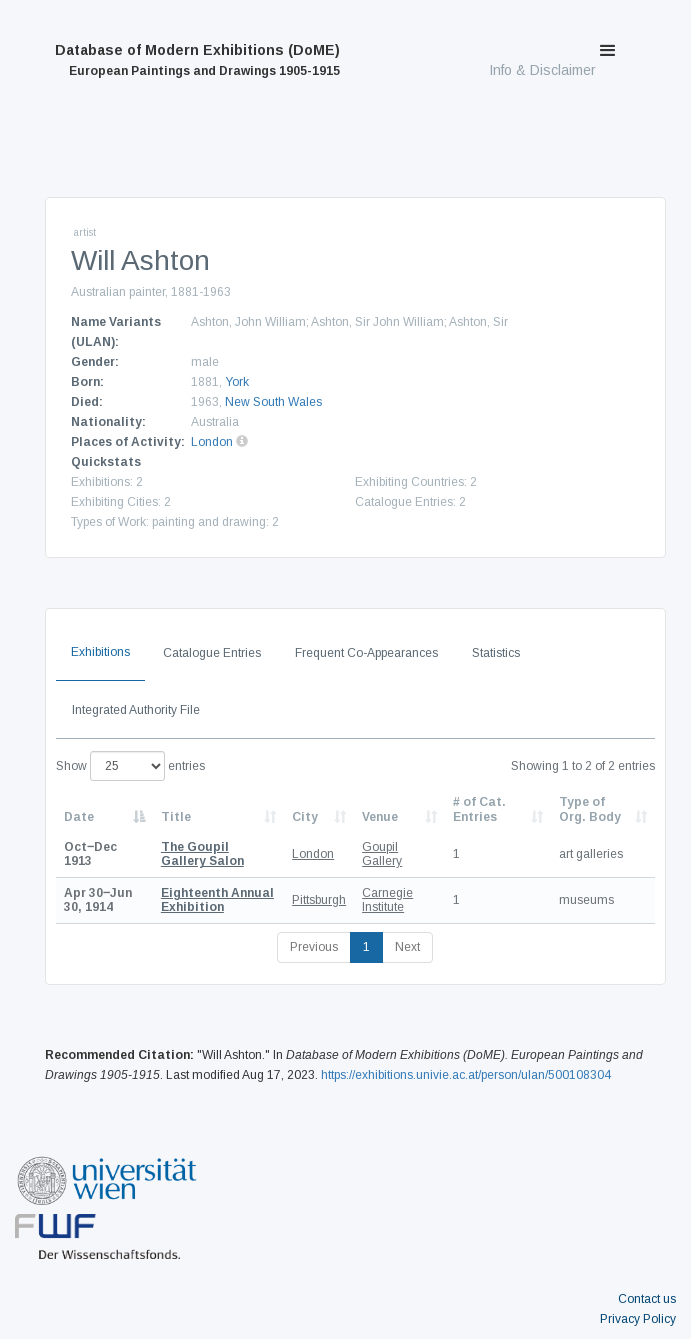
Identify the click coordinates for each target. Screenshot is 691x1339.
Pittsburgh (319, 900)
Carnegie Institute (387, 900)
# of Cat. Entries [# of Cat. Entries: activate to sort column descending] (479, 809)
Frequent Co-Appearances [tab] (366, 653)
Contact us (647, 1299)
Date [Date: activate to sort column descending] (79, 817)
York (237, 382)
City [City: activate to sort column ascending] (305, 817)
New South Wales (273, 402)
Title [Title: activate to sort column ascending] (176, 817)
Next (407, 947)
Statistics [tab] (496, 653)
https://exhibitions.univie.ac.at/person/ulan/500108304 (466, 1075)
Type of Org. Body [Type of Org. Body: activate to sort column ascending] (590, 809)
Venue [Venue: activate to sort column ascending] (380, 817)
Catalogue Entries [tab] (212, 653)
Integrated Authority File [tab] (136, 710)
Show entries (130, 766)
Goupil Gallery (382, 854)
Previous (314, 947)
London (212, 442)
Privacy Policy (638, 1319)
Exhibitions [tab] (100, 652)
